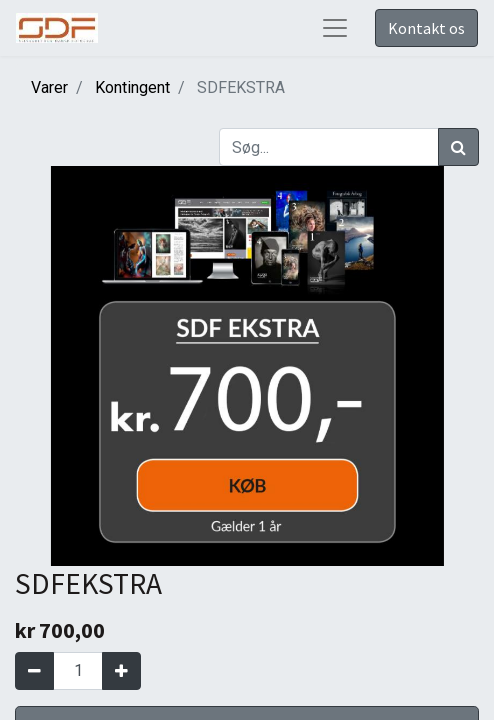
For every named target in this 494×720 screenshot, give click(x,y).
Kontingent (132, 87)
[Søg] (458, 147)
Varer (49, 87)
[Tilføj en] (121, 671)
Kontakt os (426, 28)
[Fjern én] (34, 671)
